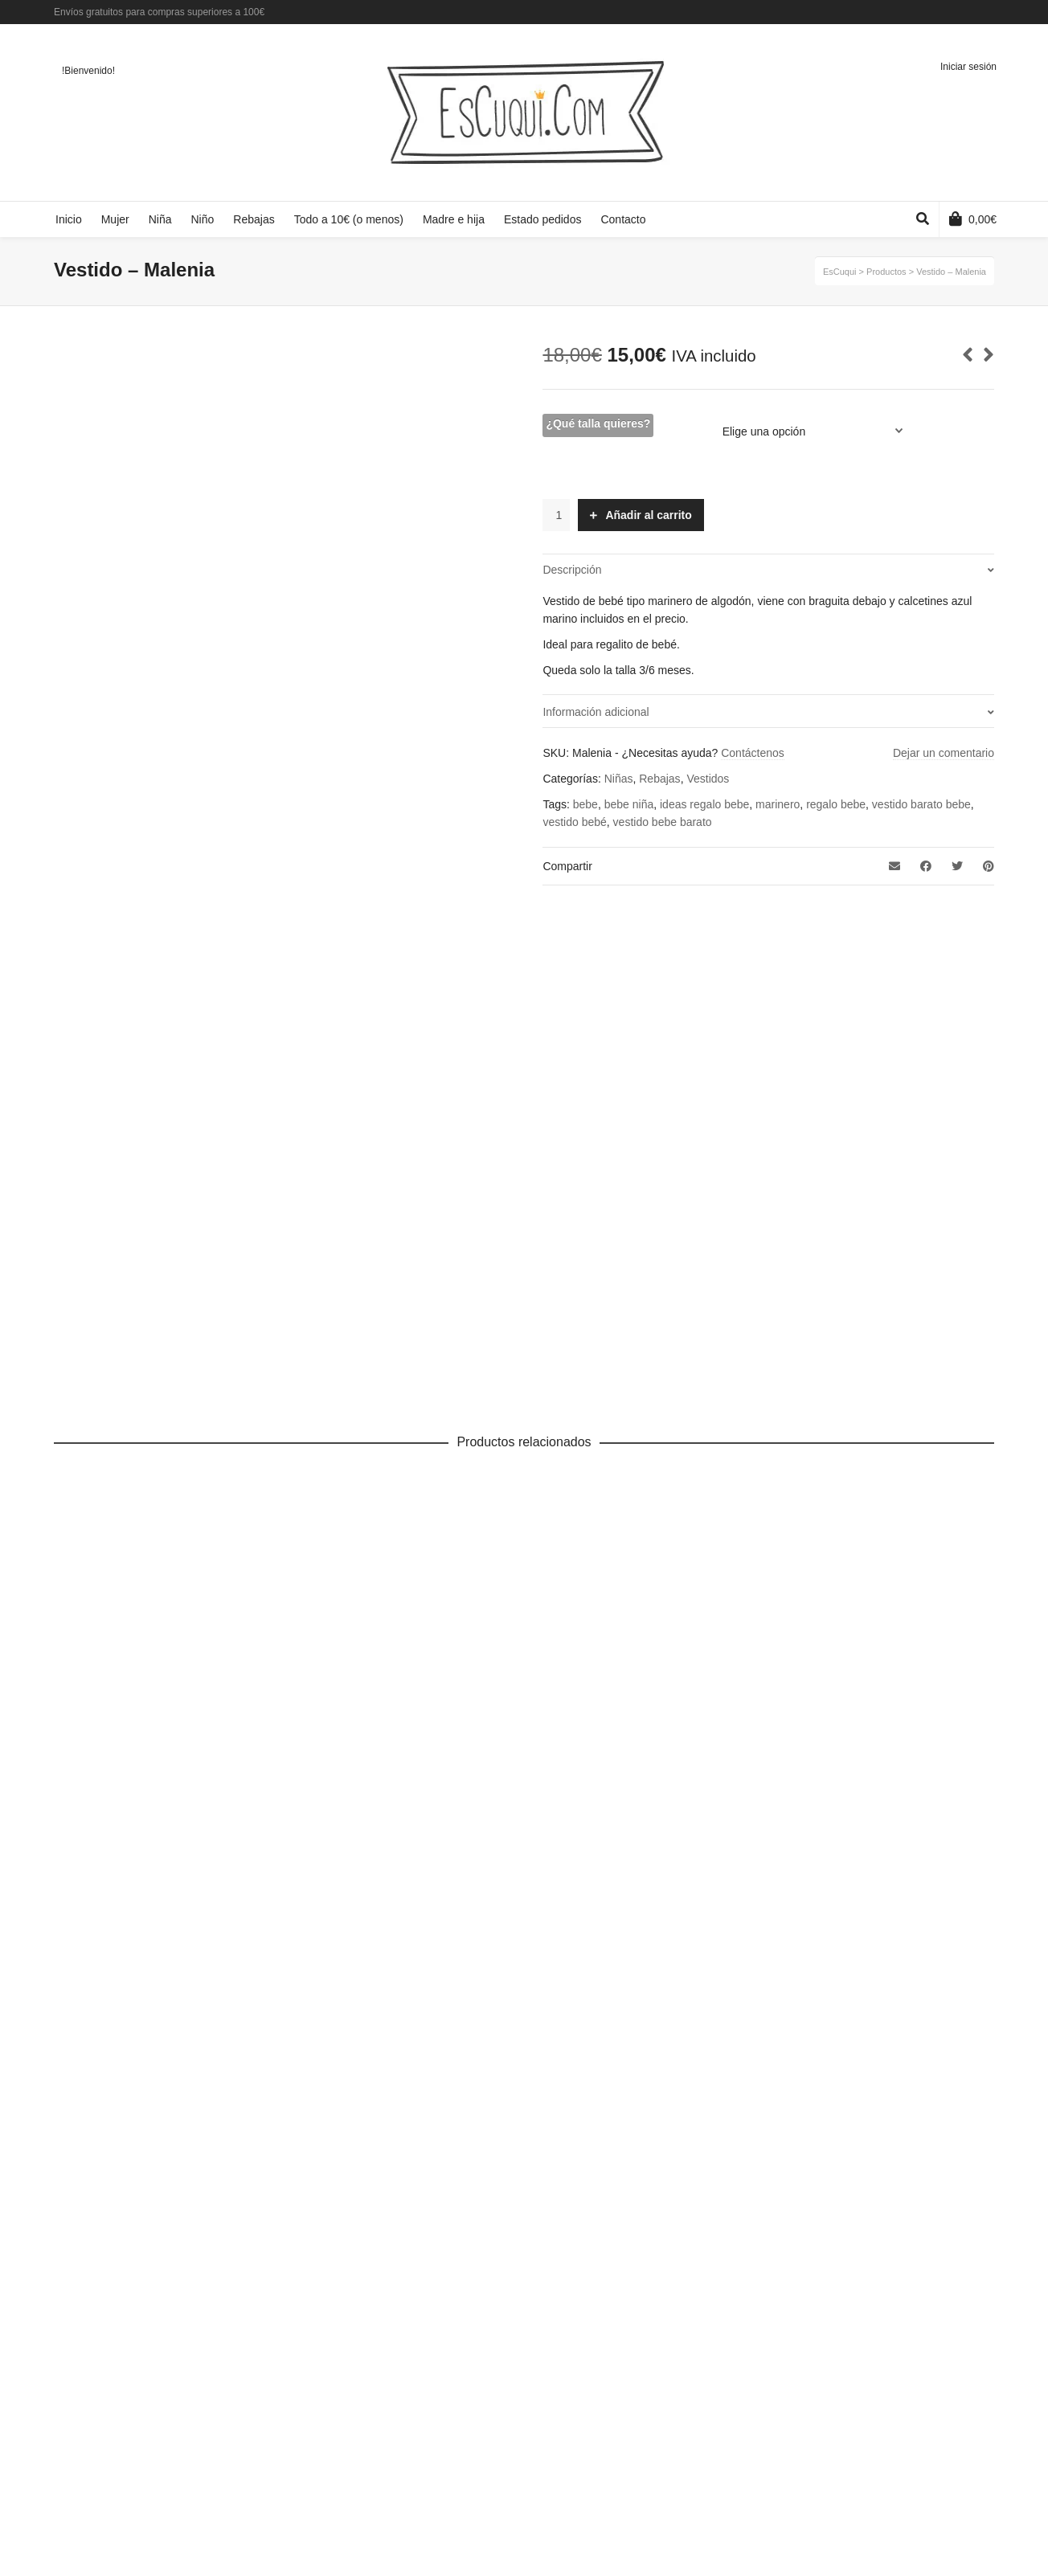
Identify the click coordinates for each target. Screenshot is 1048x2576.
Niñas (618, 778)
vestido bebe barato (662, 822)
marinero (777, 804)
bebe (585, 804)
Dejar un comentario (943, 752)
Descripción (571, 569)
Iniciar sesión (968, 66)
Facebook (946, 12)
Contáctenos (752, 752)
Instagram (992, 12)
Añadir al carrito (648, 515)
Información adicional (595, 711)
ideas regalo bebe (704, 804)
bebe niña (629, 804)
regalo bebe (836, 804)
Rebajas (659, 778)
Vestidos (707, 778)
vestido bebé (574, 822)
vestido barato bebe (921, 804)
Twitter (969, 12)
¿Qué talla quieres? (598, 423)
